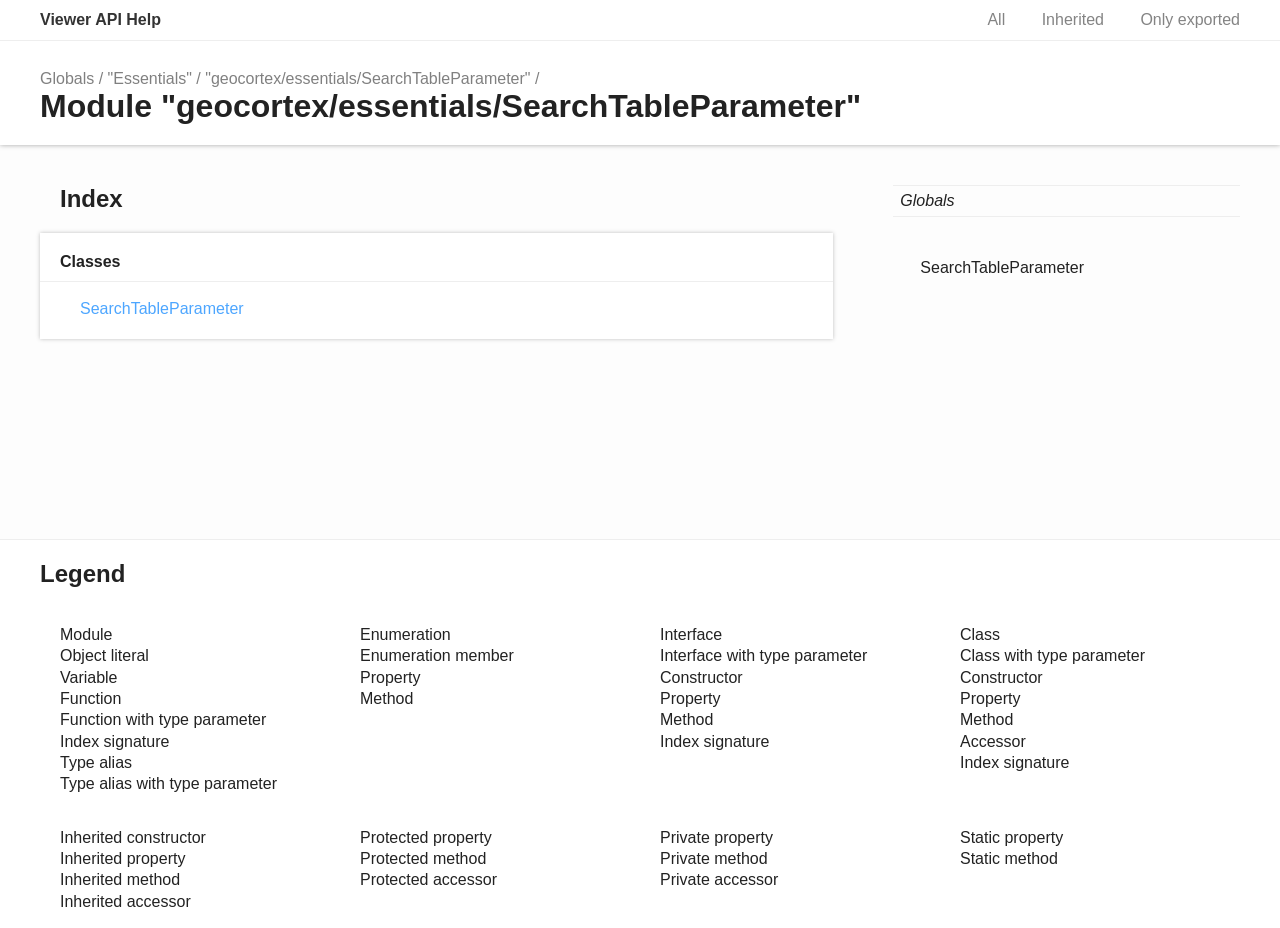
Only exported (1190, 19)
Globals (67, 78)
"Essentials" (150, 78)
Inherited (1073, 19)
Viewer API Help (100, 19)
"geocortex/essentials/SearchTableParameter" (367, 78)
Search (935, 20)
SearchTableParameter (162, 308)
